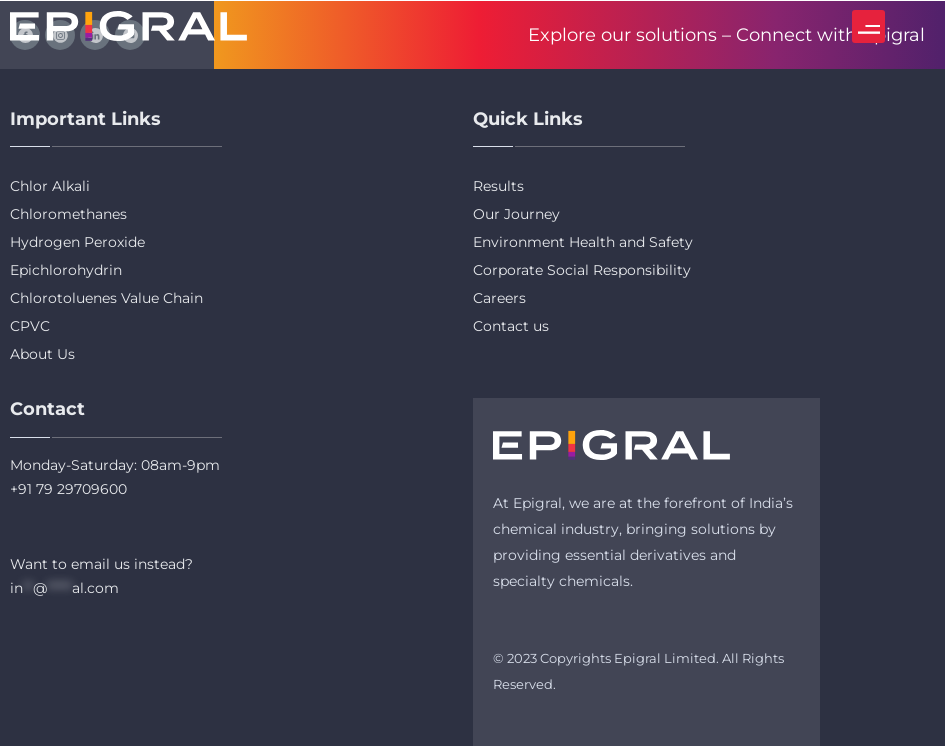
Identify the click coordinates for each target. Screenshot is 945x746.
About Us (42, 354)
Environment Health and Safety (583, 242)
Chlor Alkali (50, 186)
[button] (868, 26)
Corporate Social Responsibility (582, 270)
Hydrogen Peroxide (77, 242)
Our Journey (516, 214)
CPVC (30, 326)
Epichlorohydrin (66, 270)
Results (498, 186)
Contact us (511, 326)
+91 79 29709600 (68, 489)
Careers (499, 298)
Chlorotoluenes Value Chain (106, 298)
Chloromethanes (68, 214)
